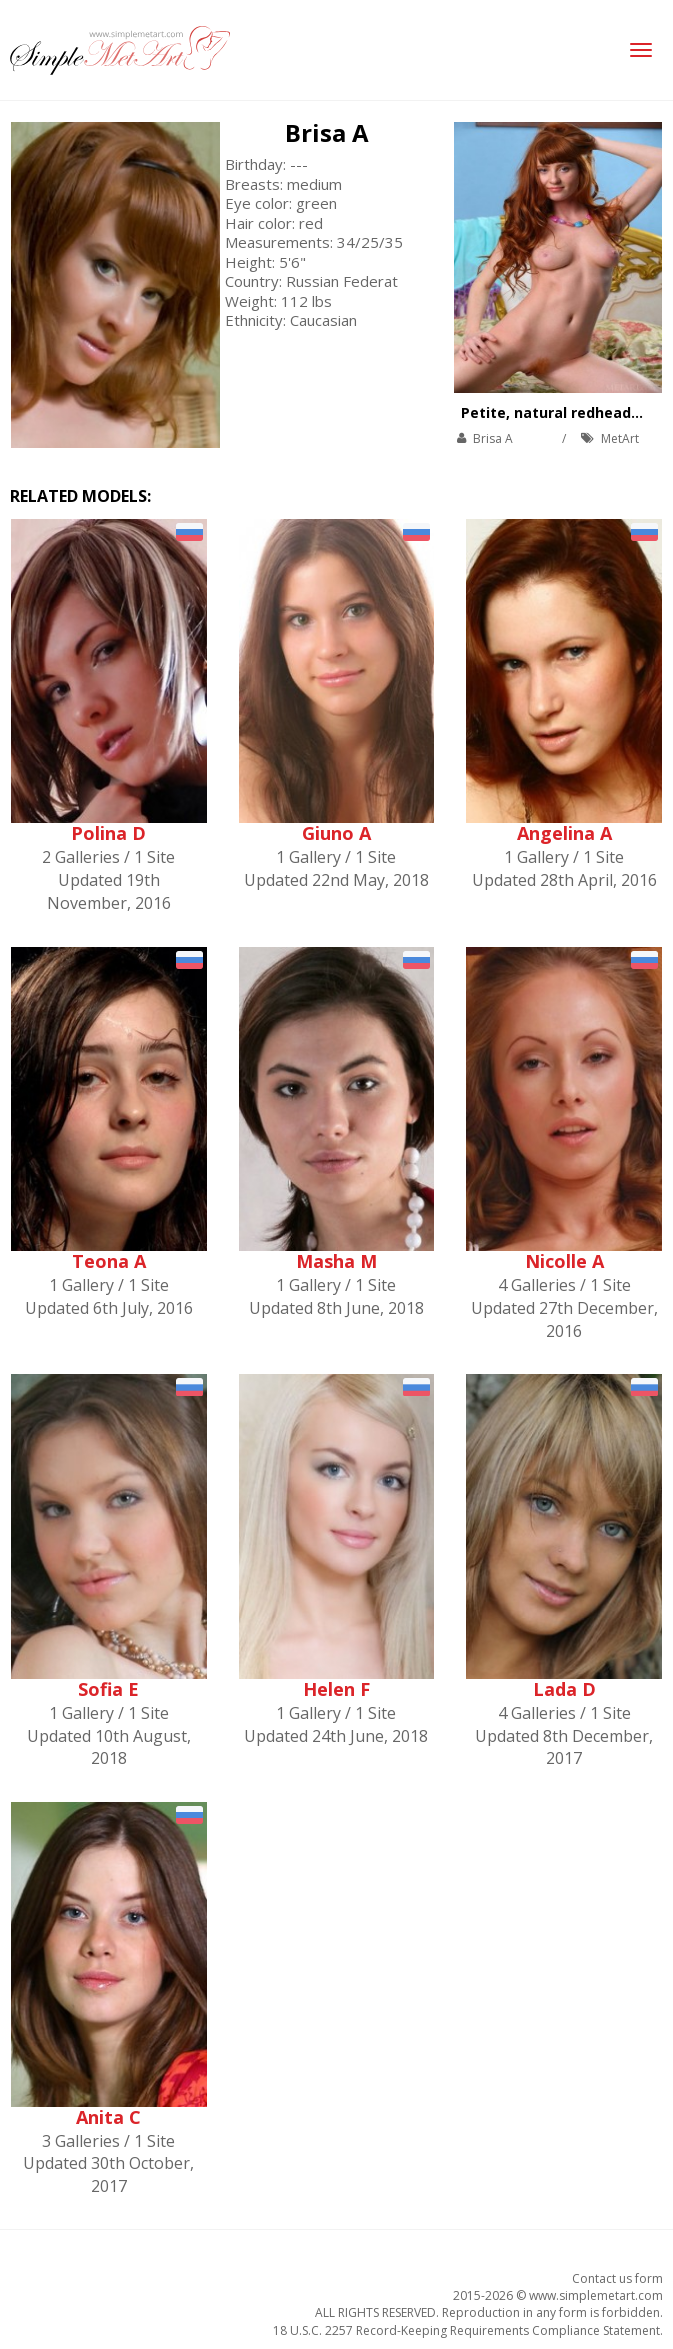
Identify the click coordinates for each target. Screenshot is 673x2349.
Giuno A (336, 833)
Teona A (109, 1261)
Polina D (108, 833)
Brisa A (327, 132)
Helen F (336, 1689)
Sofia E (108, 1689)
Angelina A (564, 833)
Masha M (336, 1261)
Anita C (108, 2117)
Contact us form (617, 2278)
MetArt (620, 438)
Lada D (564, 1689)
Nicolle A (564, 1261)
